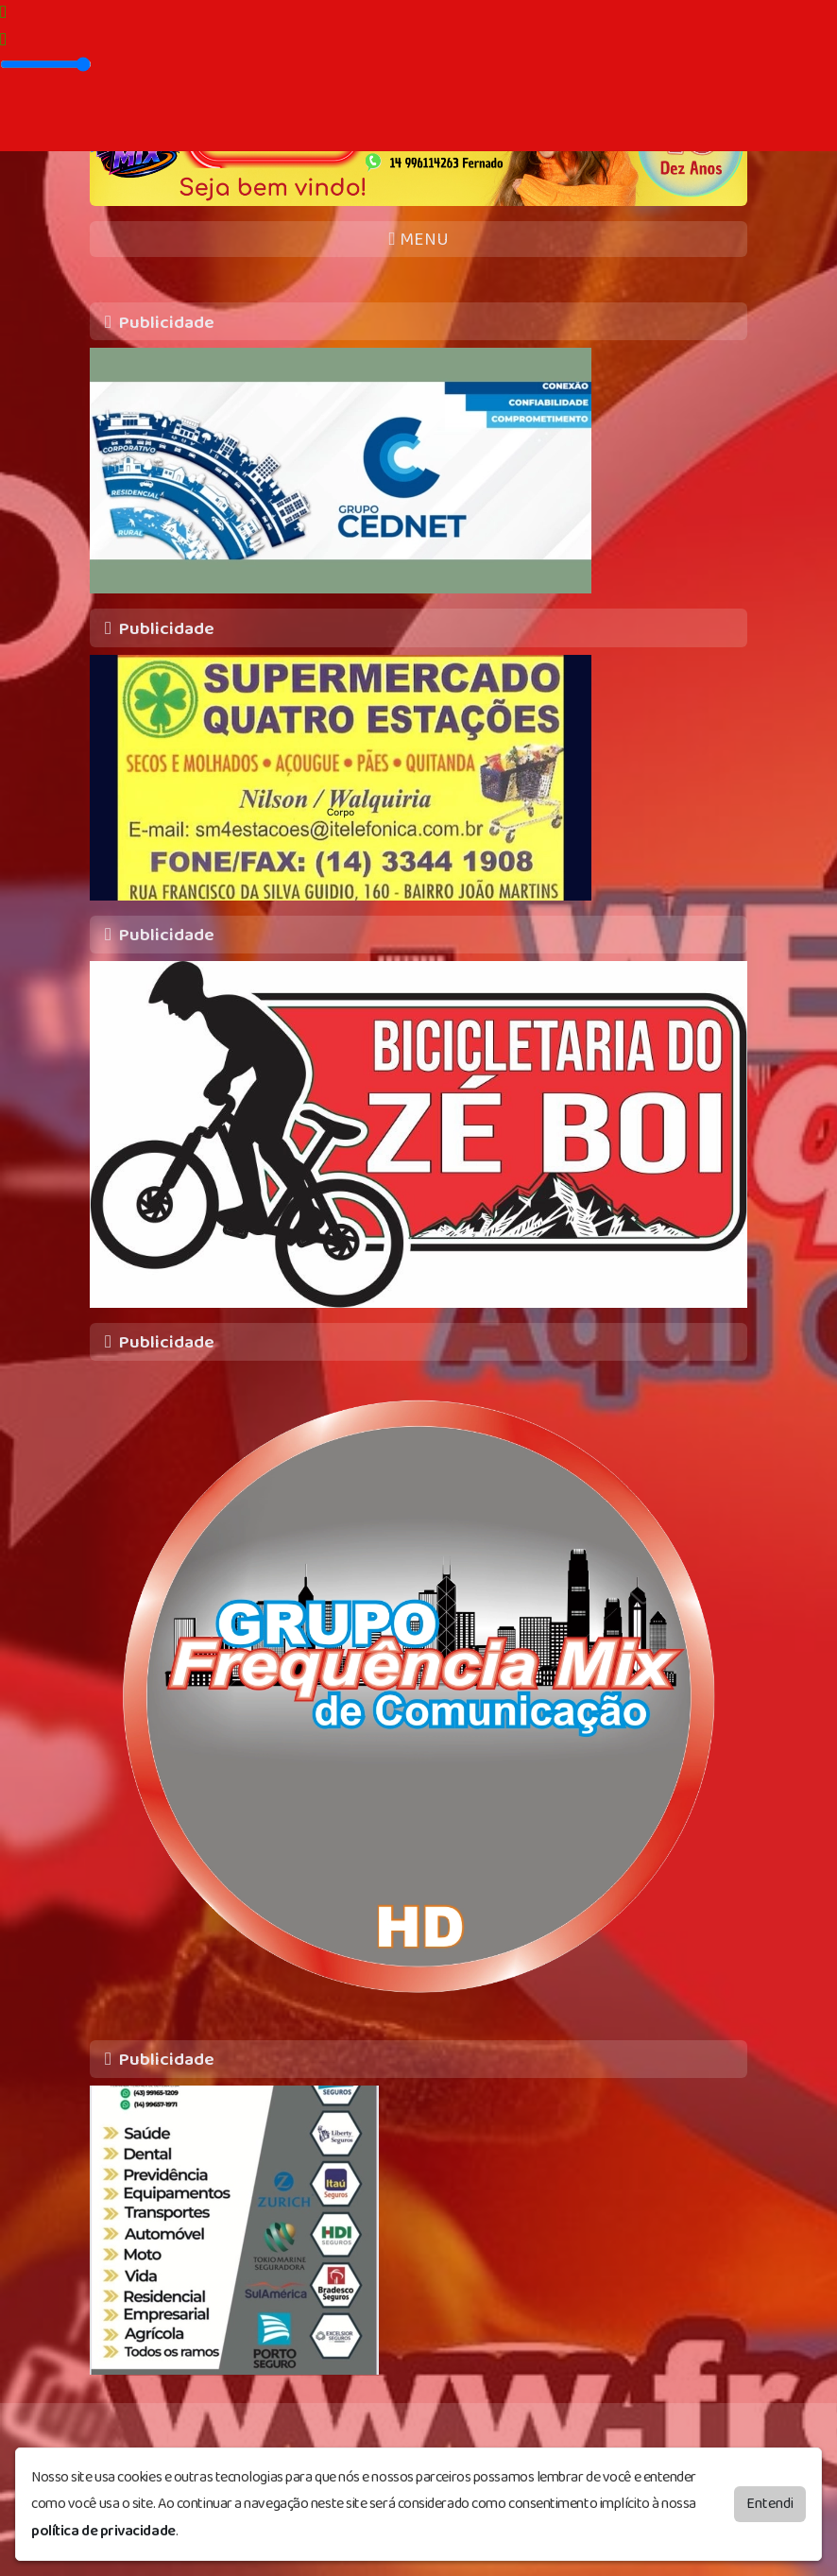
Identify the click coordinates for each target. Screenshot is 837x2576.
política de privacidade (103, 2527)
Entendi (770, 2500)
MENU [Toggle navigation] (418, 239)
